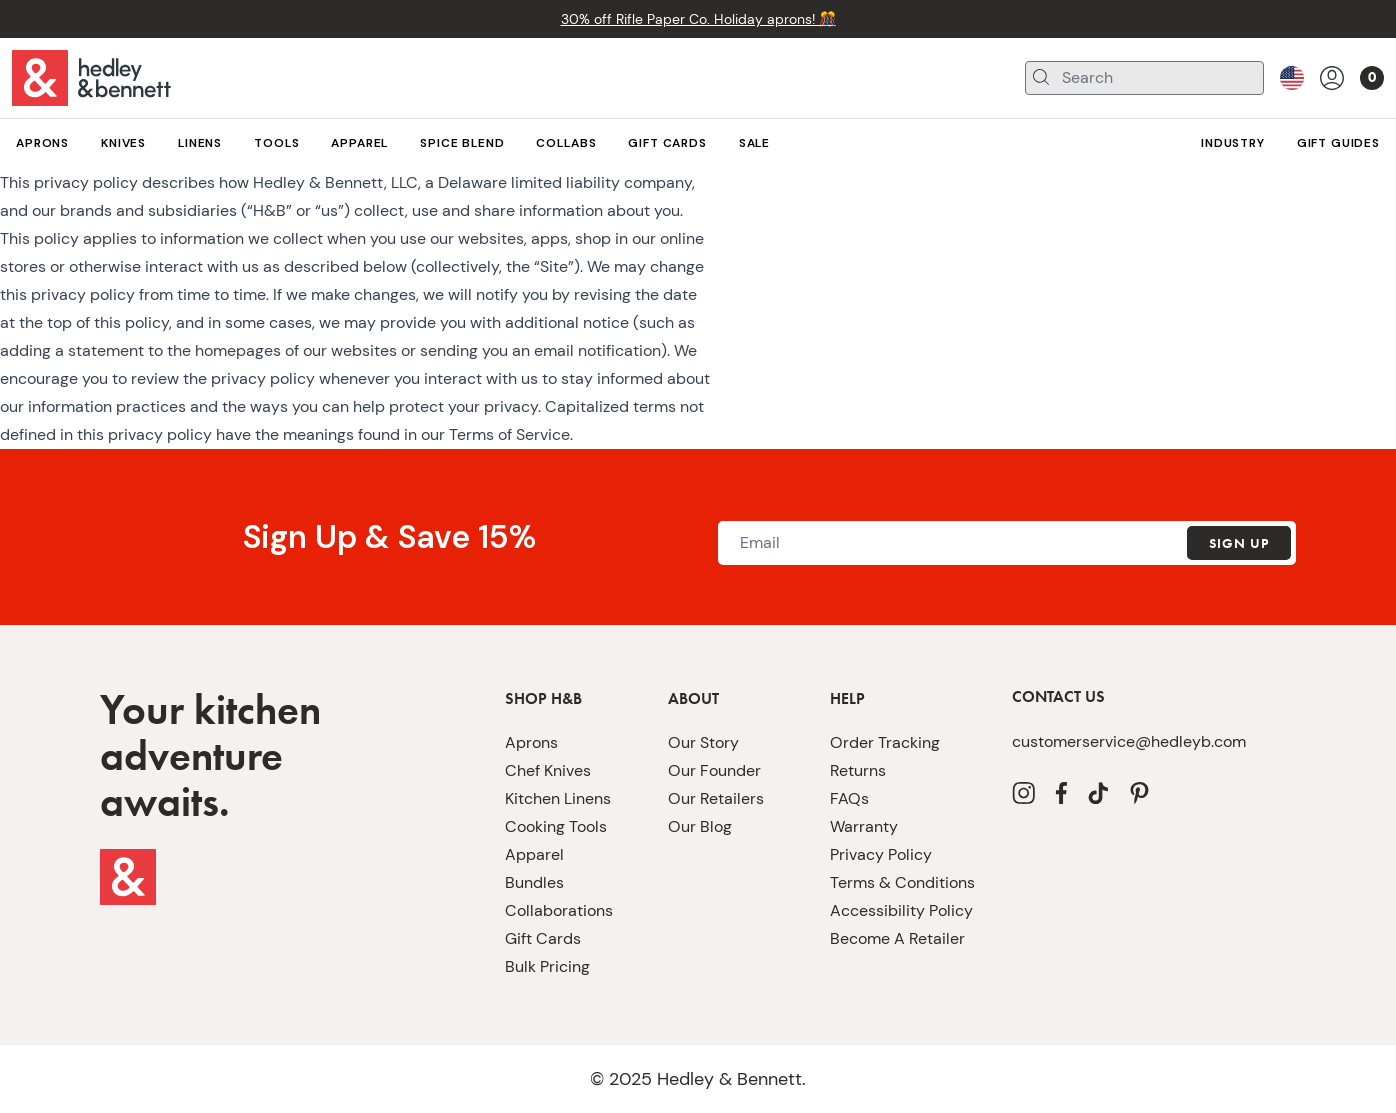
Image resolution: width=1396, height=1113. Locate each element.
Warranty (859, 882)
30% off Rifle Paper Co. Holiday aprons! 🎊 (698, 18)
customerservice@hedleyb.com (1112, 797)
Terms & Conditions (895, 938)
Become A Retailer (890, 994)
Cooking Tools (552, 882)
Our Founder (709, 826)
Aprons (528, 798)
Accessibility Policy (894, 966)
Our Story (700, 798)
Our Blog (698, 882)
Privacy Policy (877, 910)
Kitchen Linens (554, 854)
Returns (855, 826)
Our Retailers (711, 854)
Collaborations (552, 966)
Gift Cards (538, 994)
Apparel (531, 910)
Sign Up (1237, 599)
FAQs (848, 854)
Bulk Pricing (545, 1022)
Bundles (531, 938)
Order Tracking (879, 798)
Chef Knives (545, 826)
